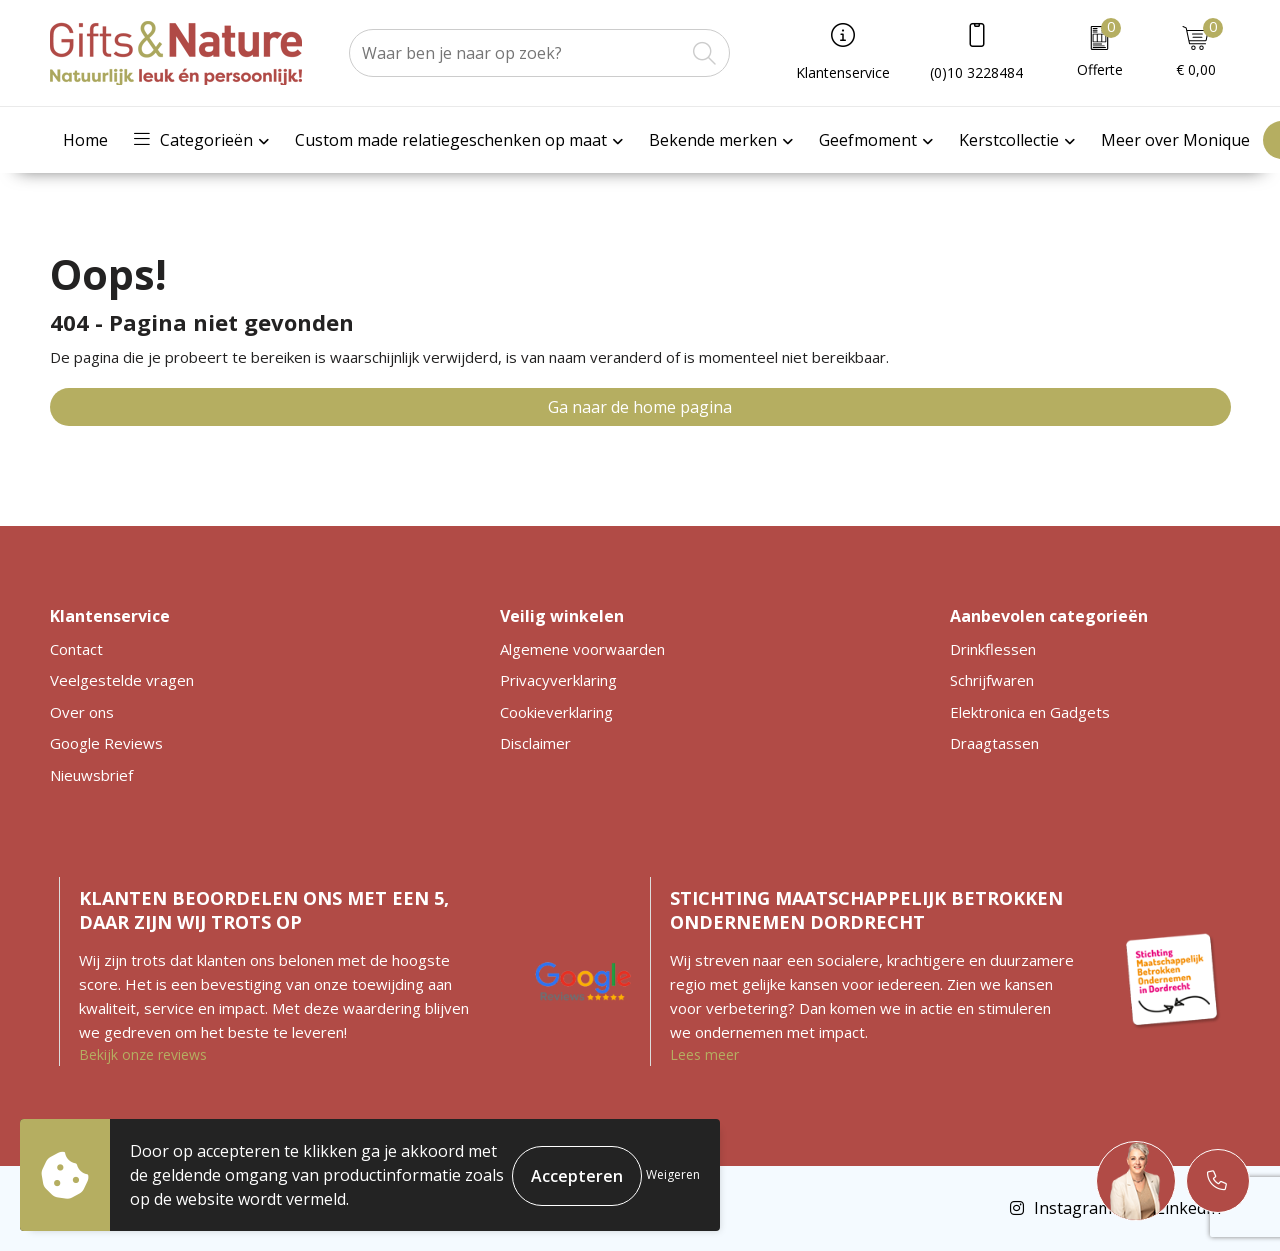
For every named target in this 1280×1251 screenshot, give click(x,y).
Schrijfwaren (992, 680)
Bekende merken (713, 140)
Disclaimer (535, 743)
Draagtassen (994, 743)
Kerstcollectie (1009, 140)
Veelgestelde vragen (122, 680)
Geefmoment (868, 140)
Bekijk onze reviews (143, 1054)
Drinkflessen (993, 649)
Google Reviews (106, 743)
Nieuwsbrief (91, 775)
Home (85, 140)
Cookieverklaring (556, 712)
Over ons (82, 712)
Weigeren (673, 1174)
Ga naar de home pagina (640, 407)
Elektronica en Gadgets (1030, 712)
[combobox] (517, 53)
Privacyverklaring (558, 680)
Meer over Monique (1175, 140)
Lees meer (704, 1054)
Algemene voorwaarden (582, 649)
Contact (76, 649)
